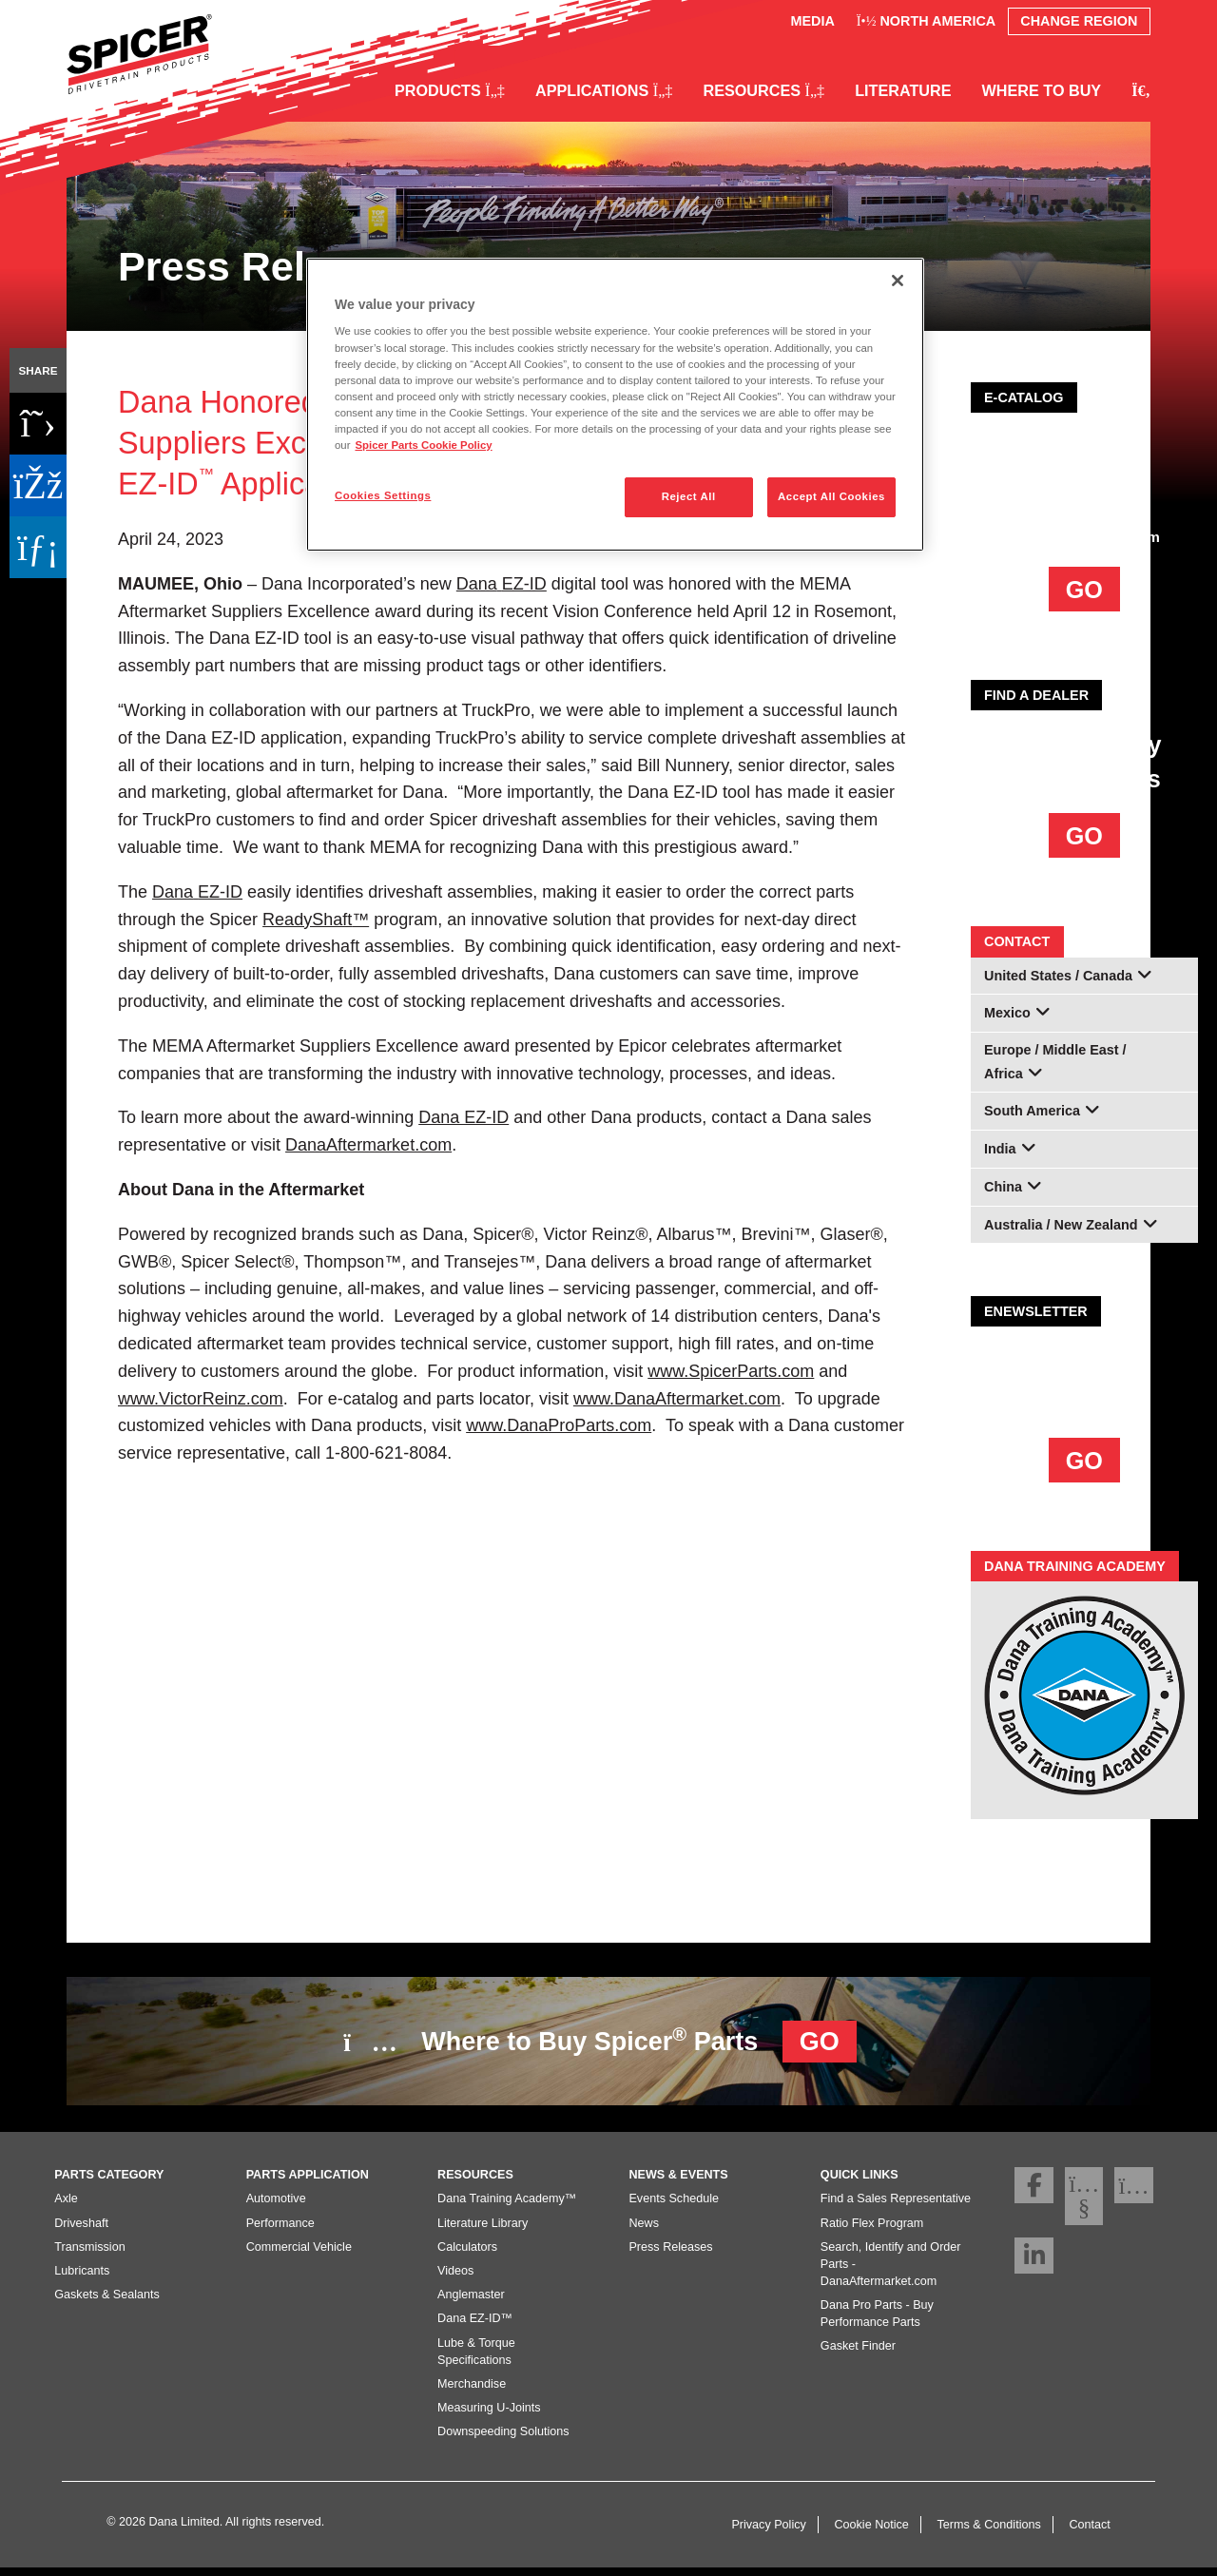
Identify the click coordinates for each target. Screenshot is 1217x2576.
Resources (763, 90)
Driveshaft (81, 2230)
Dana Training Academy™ (506, 2206)
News (643, 2230)
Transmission (89, 2254)
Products (450, 90)
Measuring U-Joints (489, 2415)
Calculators (467, 2254)
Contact (1089, 2532)
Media (812, 21)
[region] (615, 405)
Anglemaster (471, 2302)
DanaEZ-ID (501, 583)
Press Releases (670, 2254)
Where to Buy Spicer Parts (600, 2041)
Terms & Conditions (989, 2532)
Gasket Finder (858, 2353)
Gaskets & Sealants (107, 2302)
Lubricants (81, 2278)
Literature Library (482, 2230)
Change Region (1078, 21)
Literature (903, 90)
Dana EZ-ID (463, 1117)
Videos (455, 2278)
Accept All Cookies (831, 496)
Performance (280, 2230)
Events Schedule (673, 2206)
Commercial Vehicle (299, 2254)
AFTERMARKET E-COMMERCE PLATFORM (1084, 468)
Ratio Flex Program (872, 2230)
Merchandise (471, 2391)
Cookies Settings (383, 495)
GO (1084, 589)
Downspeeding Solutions (503, 2439)
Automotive (276, 2206)
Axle (66, 2206)
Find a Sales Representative (896, 2206)
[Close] (897, 280)
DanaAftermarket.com (1084, 537)
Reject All (689, 496)
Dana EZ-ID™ (474, 2326)
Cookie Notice (871, 2532)
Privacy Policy (768, 2532)
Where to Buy (1042, 90)
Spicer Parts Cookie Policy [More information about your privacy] (423, 445)
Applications (603, 90)
